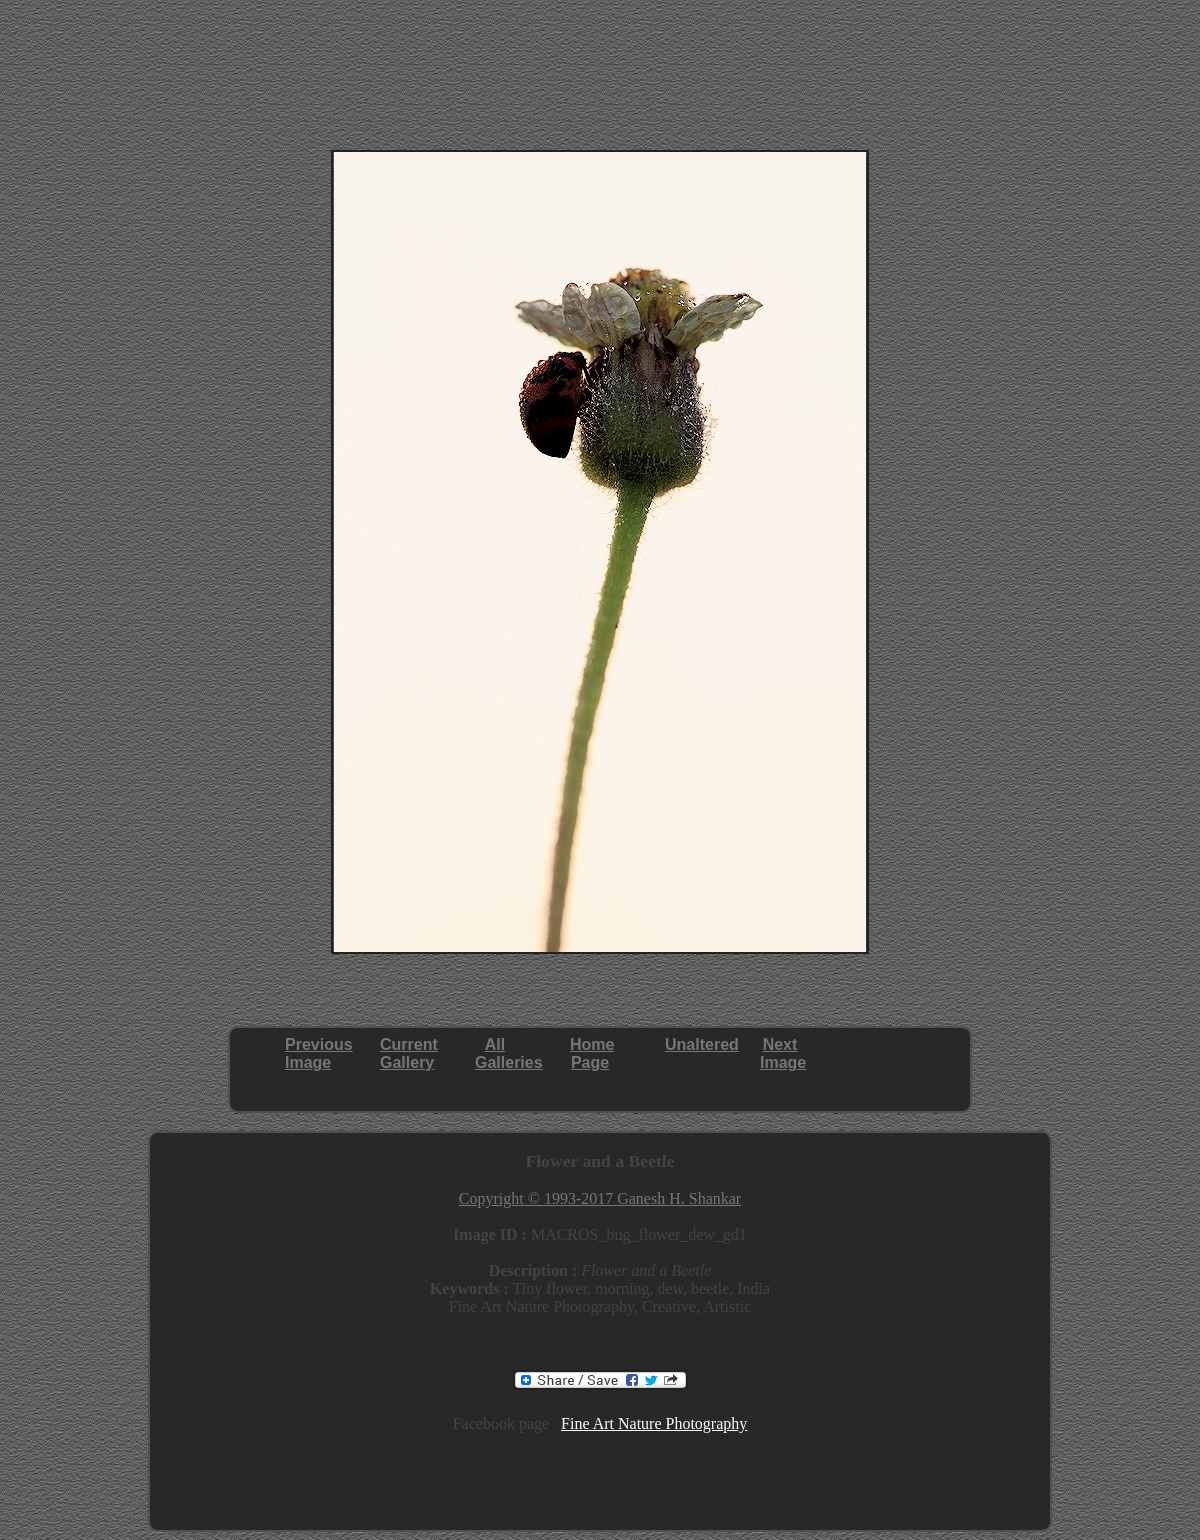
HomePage (592, 1053)
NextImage (783, 1053)
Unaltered (702, 1044)
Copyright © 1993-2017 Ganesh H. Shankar (600, 1198)
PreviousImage (319, 1053)
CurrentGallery (409, 1053)
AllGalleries (509, 1053)
